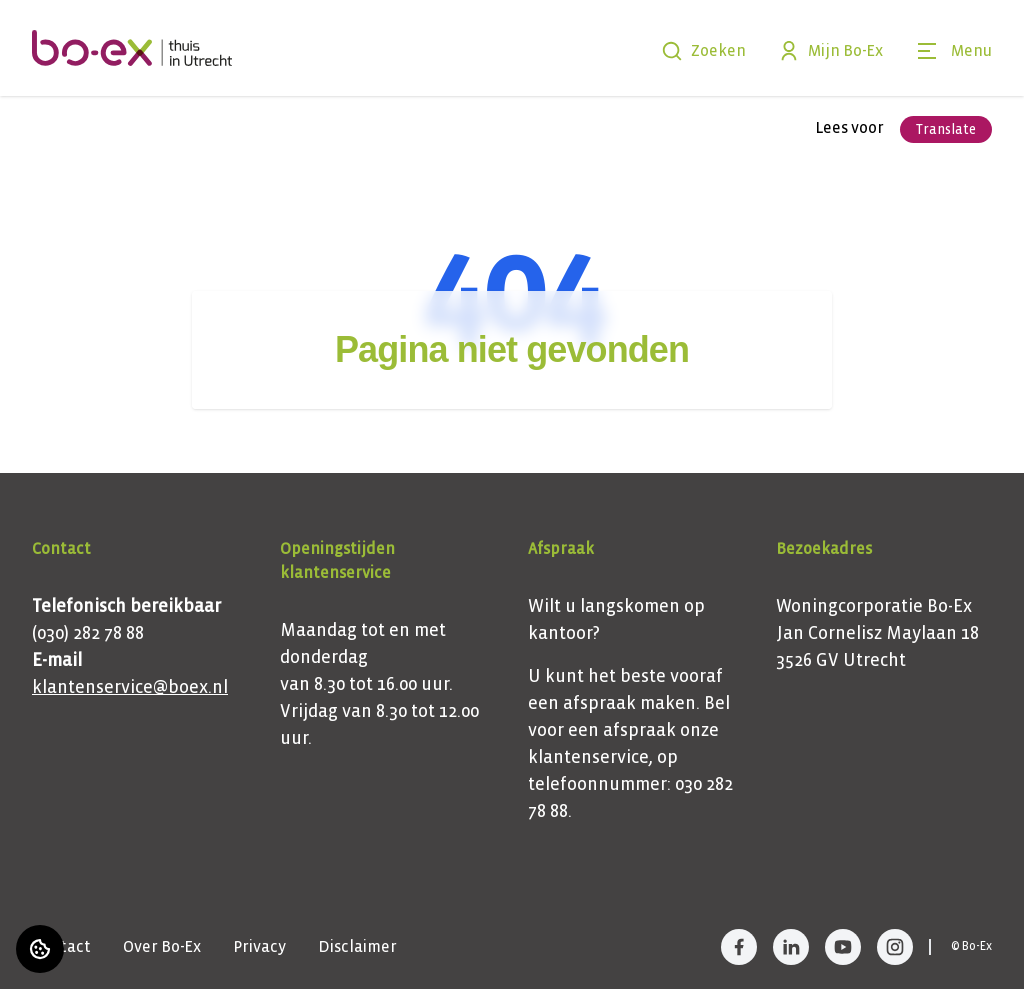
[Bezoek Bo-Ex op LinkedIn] (791, 947)
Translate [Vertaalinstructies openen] (946, 129)
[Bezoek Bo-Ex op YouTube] (843, 947)
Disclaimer (357, 946)
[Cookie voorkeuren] (40, 949)
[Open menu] (953, 51)
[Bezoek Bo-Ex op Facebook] (739, 947)
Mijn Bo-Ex (830, 51)
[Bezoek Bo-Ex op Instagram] (895, 947)
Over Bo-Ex (162, 946)
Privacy (259, 946)
